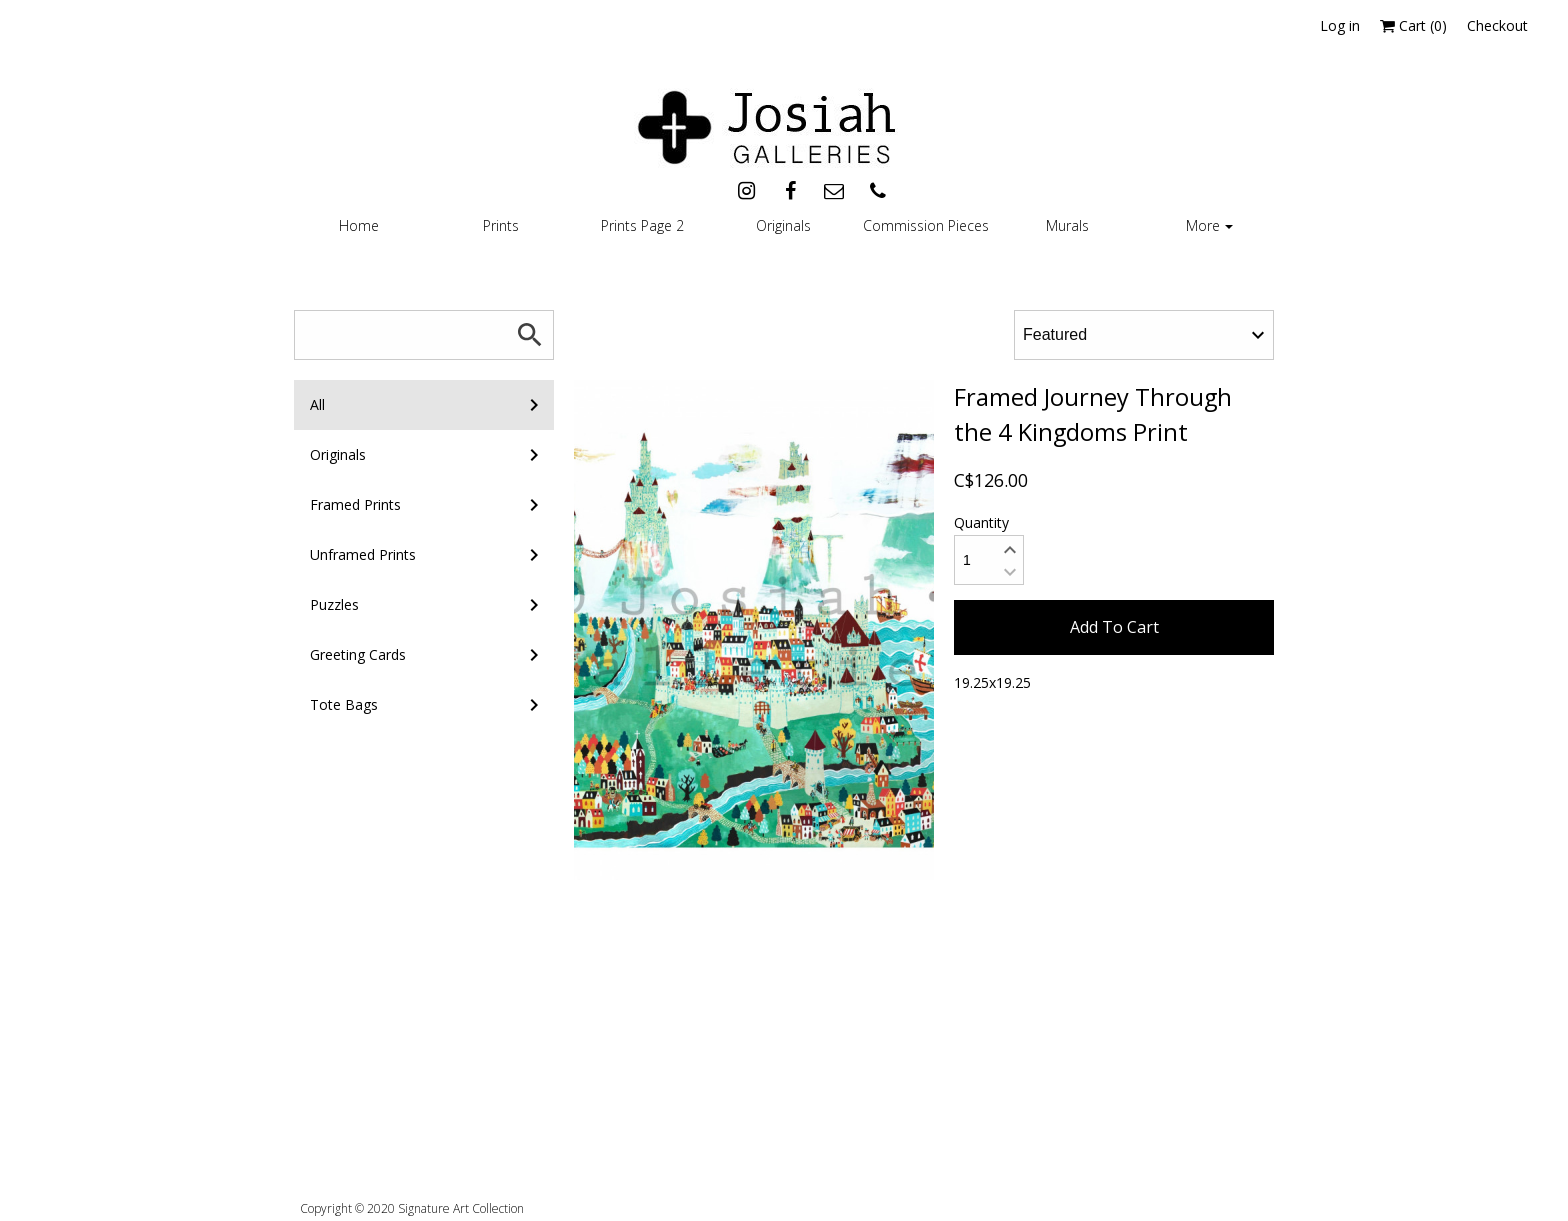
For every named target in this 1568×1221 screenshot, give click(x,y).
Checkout (1497, 25)
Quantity (981, 522)
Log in (1340, 25)
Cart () (1413, 25)
